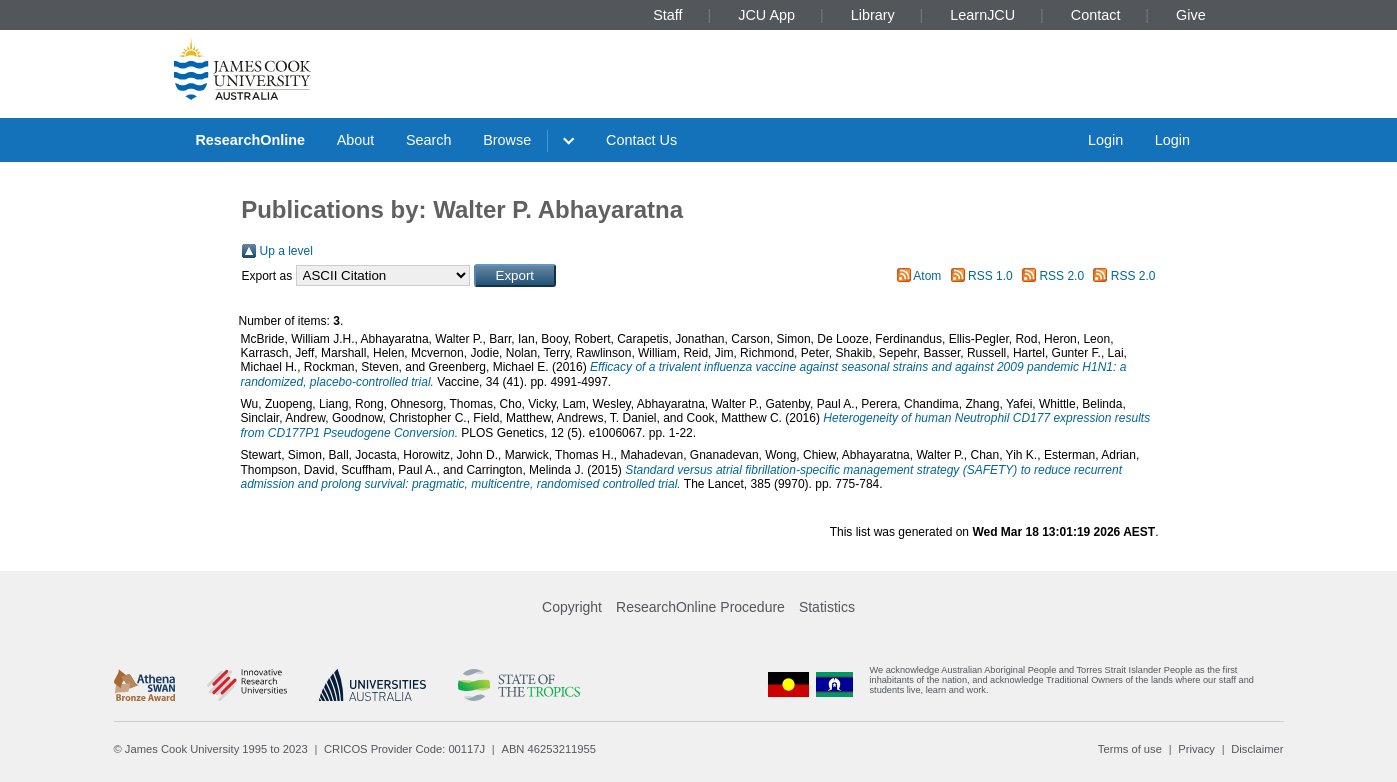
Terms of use (1130, 749)
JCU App (766, 15)
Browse (507, 140)
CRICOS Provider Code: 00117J (404, 749)
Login (1105, 140)
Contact (1096, 15)
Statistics (827, 607)
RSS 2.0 (1061, 276)
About (356, 140)
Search (429, 140)
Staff (667, 15)
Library (873, 15)
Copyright (572, 607)
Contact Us (641, 140)
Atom (927, 276)
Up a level (286, 251)
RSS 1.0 (990, 276)
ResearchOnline (250, 140)
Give (1191, 15)
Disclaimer (1257, 749)
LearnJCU (982, 15)
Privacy (1196, 749)
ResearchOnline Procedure (700, 607)
